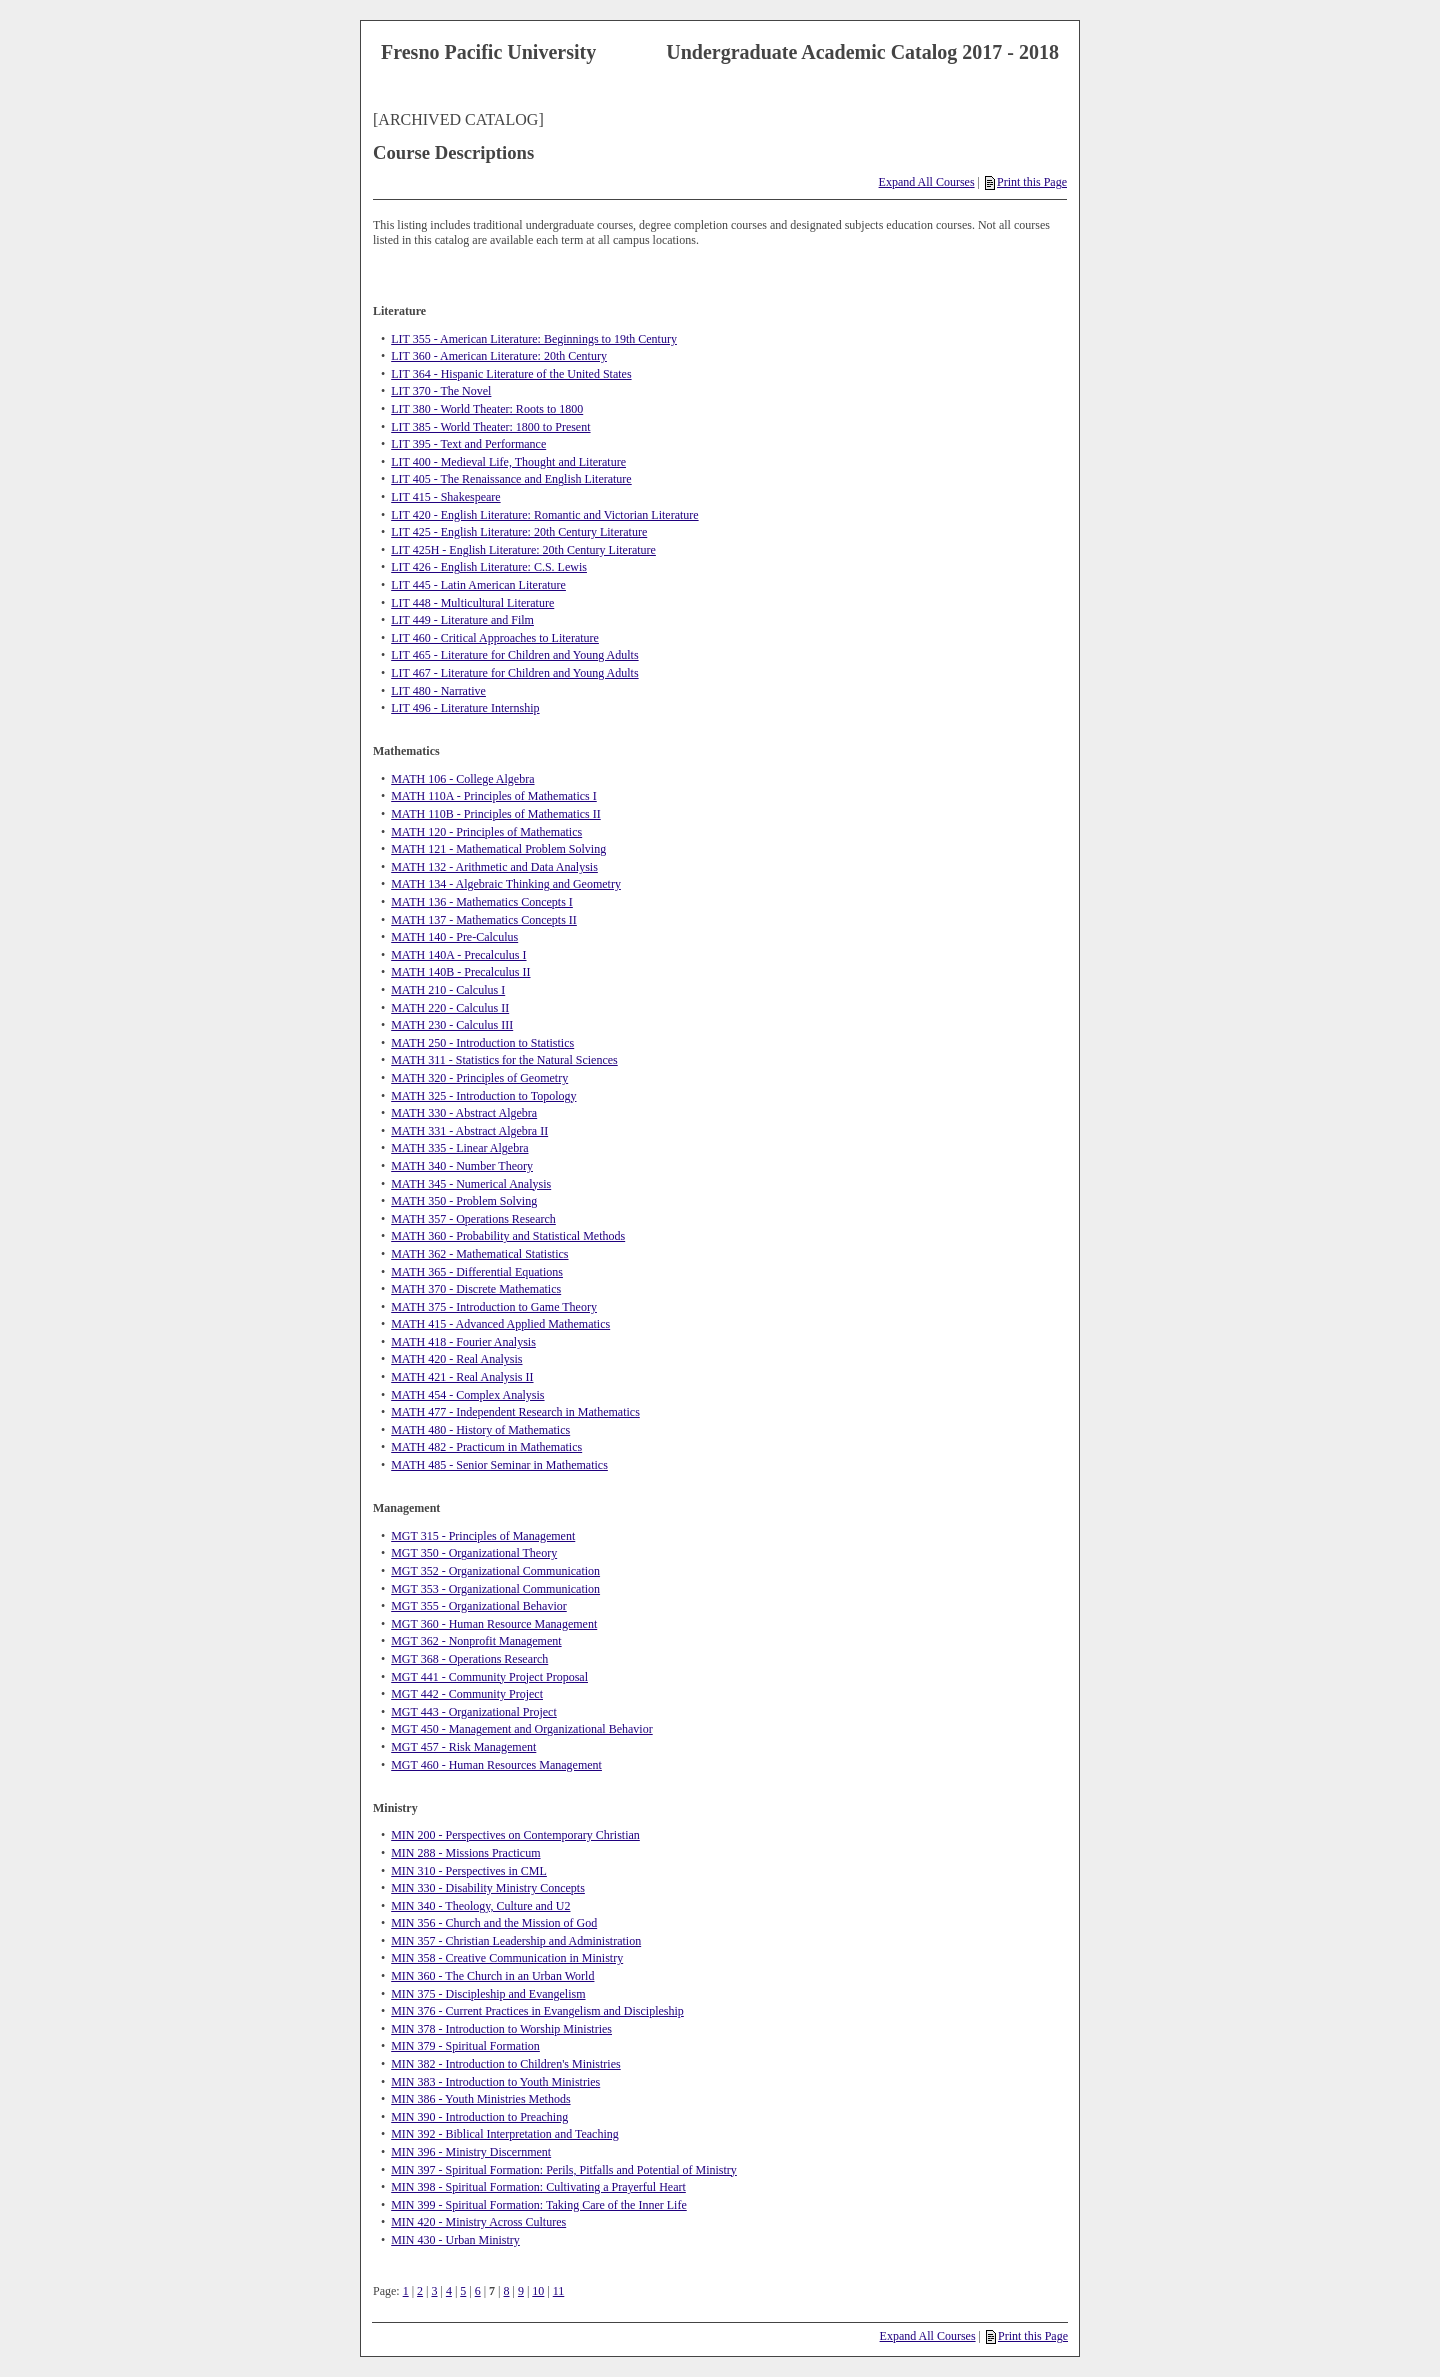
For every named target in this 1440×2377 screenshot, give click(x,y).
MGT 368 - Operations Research (469, 1659)
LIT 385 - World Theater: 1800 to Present (490, 427)
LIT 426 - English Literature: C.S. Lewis (489, 567)
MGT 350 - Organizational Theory (474, 1553)
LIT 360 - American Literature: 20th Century (499, 356)
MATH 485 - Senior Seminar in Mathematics (499, 1465)
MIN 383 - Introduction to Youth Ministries (495, 2082)
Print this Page (1026, 182)
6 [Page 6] (478, 2291)
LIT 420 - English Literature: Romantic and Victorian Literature (544, 515)
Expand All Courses (927, 182)
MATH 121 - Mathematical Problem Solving (498, 849)
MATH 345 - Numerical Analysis (471, 1184)
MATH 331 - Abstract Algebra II (469, 1131)
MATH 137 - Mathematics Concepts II (484, 920)
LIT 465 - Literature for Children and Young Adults (514, 655)
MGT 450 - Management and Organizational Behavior (522, 1729)
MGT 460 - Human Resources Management (496, 1765)
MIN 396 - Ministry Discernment (471, 2152)
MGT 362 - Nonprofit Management (476, 1641)
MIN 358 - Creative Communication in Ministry (507, 1958)
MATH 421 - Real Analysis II (462, 1377)
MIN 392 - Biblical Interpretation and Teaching (505, 2134)
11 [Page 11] (559, 2291)
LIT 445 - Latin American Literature (478, 585)
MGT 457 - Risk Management (463, 1747)
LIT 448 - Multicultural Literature (472, 603)
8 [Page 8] (507, 2291)
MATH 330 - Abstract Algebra (464, 1113)
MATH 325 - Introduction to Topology (483, 1096)
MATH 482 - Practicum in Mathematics (486, 1447)
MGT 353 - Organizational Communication (495, 1589)
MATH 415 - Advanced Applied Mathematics (500, 1324)
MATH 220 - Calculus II (450, 1008)
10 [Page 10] (538, 2291)
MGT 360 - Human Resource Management (494, 1624)
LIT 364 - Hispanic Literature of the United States (511, 374)
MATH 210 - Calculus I (448, 990)
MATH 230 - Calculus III (452, 1025)
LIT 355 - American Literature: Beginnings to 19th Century (534, 339)
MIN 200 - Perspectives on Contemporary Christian (515, 1835)
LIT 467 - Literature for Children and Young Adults (514, 673)
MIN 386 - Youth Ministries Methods (480, 2099)
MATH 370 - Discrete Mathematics (476, 1289)
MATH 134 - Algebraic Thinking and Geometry (506, 884)
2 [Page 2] (420, 2291)
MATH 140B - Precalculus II (460, 972)
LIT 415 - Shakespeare (445, 497)
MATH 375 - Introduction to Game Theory (494, 1307)
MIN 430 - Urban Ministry (455, 2240)
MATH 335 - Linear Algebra (459, 1148)
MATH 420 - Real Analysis (456, 1359)
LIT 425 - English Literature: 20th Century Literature (519, 532)
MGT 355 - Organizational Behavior (479, 1606)
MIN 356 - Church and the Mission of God (494, 1923)
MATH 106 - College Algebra (462, 779)
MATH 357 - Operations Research (473, 1219)
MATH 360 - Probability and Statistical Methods (508, 1236)
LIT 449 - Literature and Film (462, 620)
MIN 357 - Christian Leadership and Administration (516, 1941)
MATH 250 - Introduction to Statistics (482, 1043)
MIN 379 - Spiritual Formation (465, 2046)
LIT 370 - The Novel (441, 391)
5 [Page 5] (463, 2291)
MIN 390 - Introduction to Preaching (479, 2117)
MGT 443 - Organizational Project (474, 1712)
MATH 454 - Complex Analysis (467, 1395)
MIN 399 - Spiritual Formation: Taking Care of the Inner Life (539, 2205)
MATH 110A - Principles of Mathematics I (494, 796)
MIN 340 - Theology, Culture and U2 (480, 1906)
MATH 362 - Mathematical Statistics (479, 1254)
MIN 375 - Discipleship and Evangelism (488, 1994)
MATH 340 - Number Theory (462, 1166)
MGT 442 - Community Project (467, 1694)
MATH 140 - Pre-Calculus (454, 937)
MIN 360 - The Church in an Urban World (492, 1976)
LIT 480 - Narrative (438, 691)
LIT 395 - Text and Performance (468, 444)
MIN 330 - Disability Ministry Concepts (488, 1888)
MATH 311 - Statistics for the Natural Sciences (504, 1060)
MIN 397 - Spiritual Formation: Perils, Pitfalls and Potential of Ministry (564, 2170)
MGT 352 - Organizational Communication (495, 1571)
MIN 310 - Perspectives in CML (469, 1871)
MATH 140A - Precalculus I (458, 955)
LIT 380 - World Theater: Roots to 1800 (487, 409)
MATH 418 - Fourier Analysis (463, 1342)
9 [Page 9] (521, 2291)
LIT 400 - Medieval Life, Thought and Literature (508, 462)
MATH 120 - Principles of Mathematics (486, 832)
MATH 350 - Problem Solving (464, 1201)
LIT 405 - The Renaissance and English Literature (511, 479)
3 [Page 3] (434, 2291)
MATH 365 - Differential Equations (477, 1272)
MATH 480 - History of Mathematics (480, 1430)
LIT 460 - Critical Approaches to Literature (495, 638)
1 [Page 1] (406, 2291)
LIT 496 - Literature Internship (465, 708)
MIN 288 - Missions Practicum (465, 1853)
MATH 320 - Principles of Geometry (479, 1078)
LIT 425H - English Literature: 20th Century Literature (523, 550)
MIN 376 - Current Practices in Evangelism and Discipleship (537, 2011)
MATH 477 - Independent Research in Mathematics (515, 1412)
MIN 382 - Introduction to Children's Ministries (505, 2064)
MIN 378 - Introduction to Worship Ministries (501, 2029)
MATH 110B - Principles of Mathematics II (496, 814)
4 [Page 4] (449, 2291)
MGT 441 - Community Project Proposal (489, 1677)
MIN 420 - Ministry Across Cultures (478, 2222)
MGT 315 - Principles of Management (483, 1536)
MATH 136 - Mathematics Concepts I (482, 902)
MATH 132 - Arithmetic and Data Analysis (494, 867)
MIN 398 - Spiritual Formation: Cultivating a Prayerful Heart (538, 2187)
